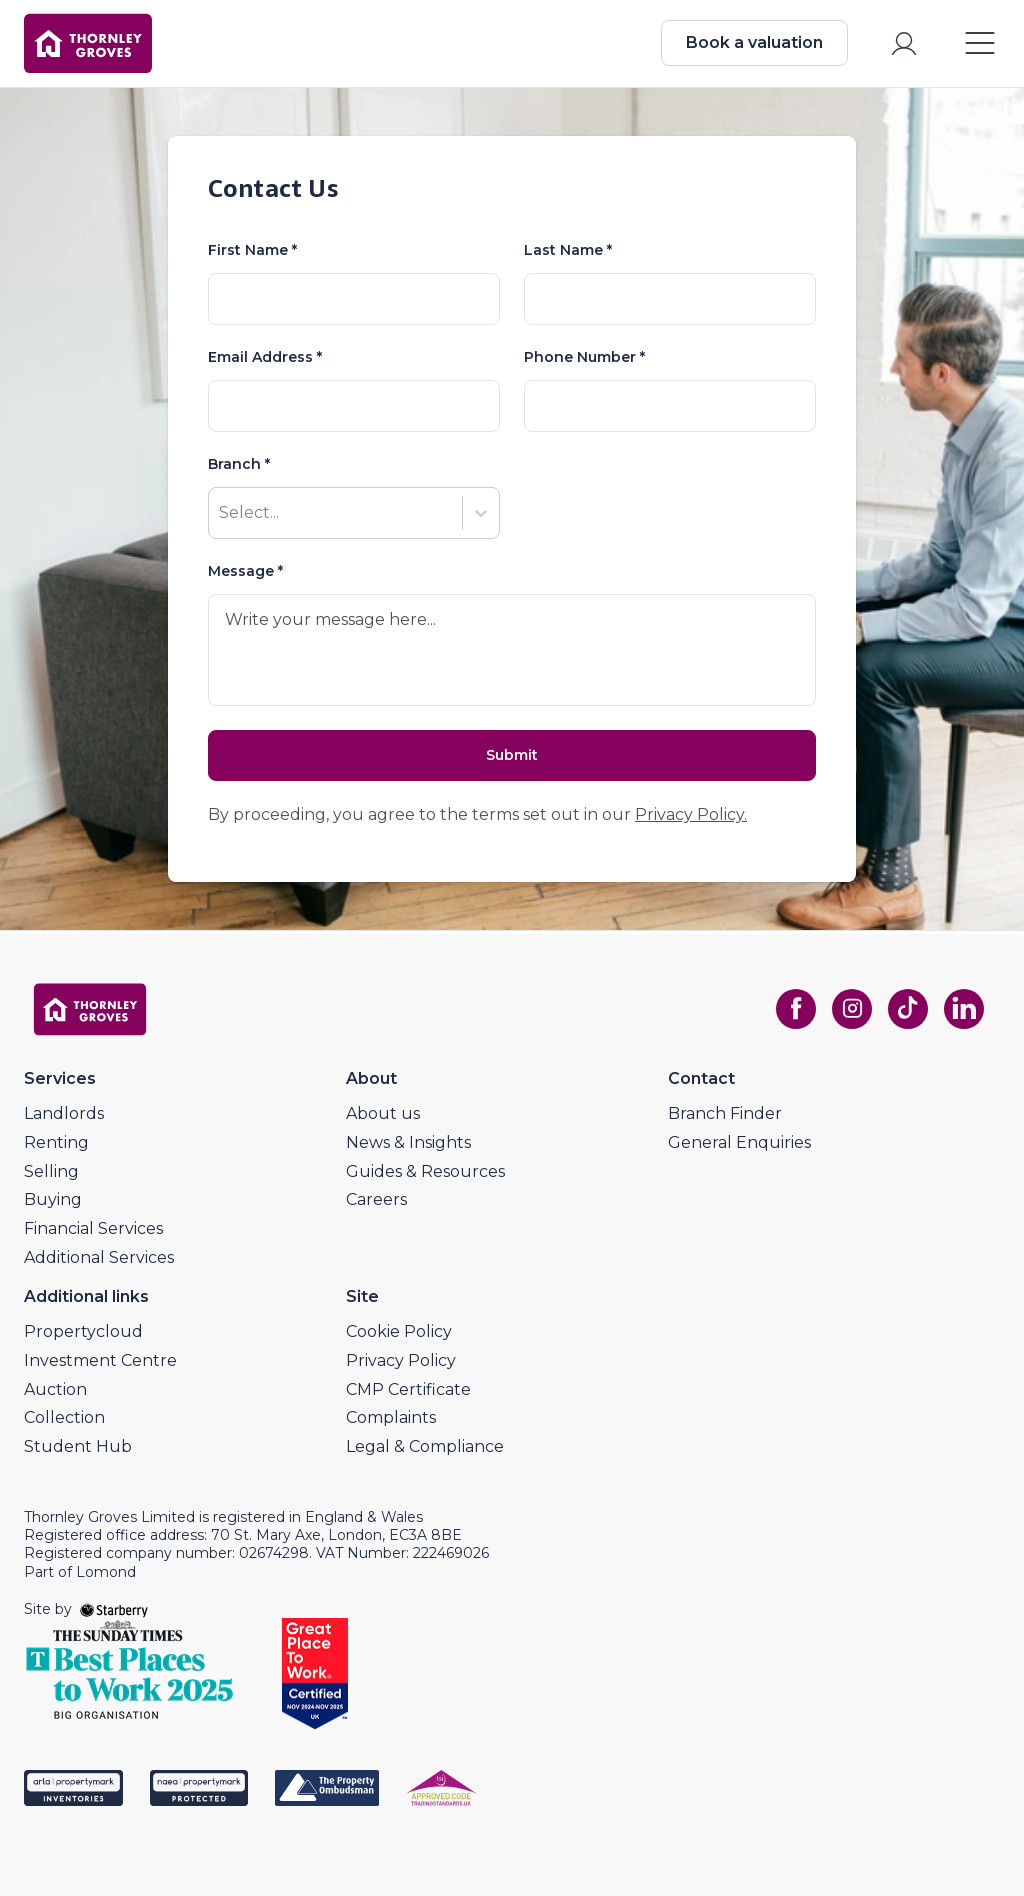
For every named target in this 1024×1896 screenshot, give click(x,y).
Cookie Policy (399, 1331)
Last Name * (568, 250)
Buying (53, 1199)
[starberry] (114, 1609)
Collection (64, 1417)
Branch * (239, 464)
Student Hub (78, 1446)
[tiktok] (908, 1009)
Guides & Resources (425, 1171)
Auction (55, 1389)
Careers (376, 1199)
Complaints (391, 1417)
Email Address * (265, 357)
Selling (51, 1171)
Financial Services (93, 1228)
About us (383, 1113)
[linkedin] (964, 1009)
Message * (245, 571)
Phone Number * (584, 357)
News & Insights (408, 1142)
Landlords (64, 1113)
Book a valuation (754, 42)
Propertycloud (83, 1331)
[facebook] (796, 1009)
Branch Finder (725, 1113)
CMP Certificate (408, 1389)
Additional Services (99, 1257)
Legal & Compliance (425, 1446)
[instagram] (852, 1009)
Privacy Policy (401, 1360)
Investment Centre (100, 1360)
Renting (56, 1142)
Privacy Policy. (691, 814)
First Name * (252, 250)
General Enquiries (739, 1142)
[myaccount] (904, 43)
